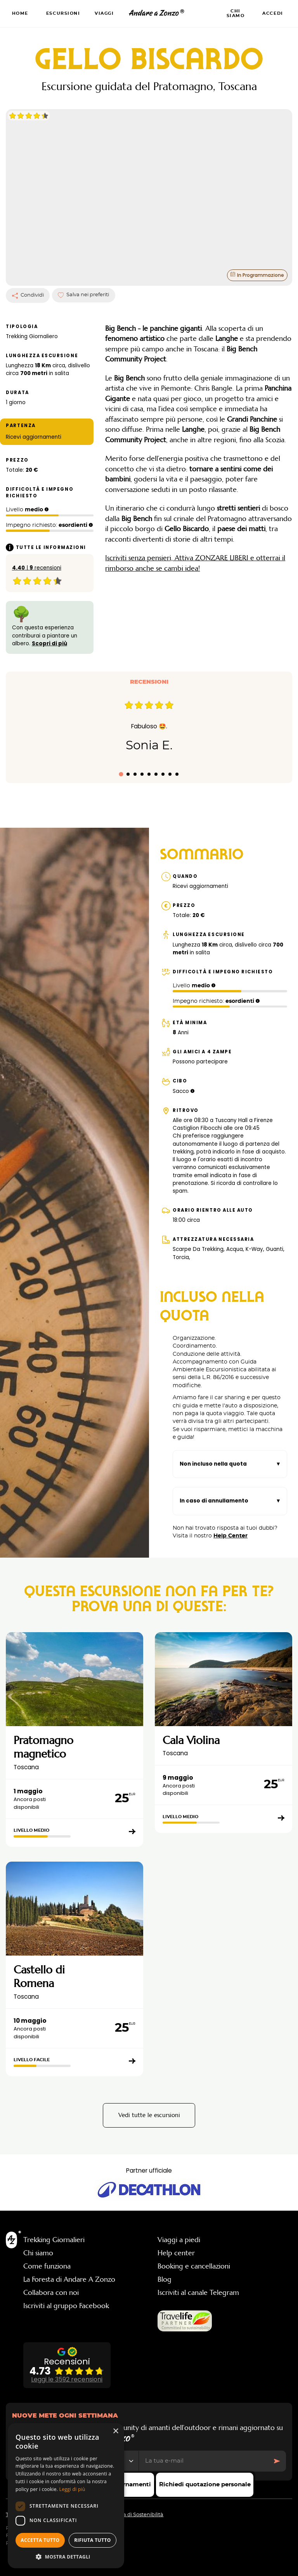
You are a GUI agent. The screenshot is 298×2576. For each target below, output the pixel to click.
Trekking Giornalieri (54, 2224)
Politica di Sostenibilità (135, 2498)
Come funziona (47, 2250)
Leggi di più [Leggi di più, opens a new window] (72, 2489)
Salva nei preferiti (83, 279)
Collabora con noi (51, 2276)
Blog (165, 2263)
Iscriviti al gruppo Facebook (66, 2290)
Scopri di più (49, 627)
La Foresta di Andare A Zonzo (69, 2263)
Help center (176, 2237)
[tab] (121, 758)
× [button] (115, 2431)
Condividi (28, 280)
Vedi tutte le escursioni (149, 2099)
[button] (66, 2556)
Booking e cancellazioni (194, 2250)
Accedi (272, 13)
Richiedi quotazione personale (205, 2484)
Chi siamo (236, 13)
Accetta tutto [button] (40, 2540)
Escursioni (63, 13)
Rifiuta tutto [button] (92, 2540)
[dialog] (66, 2495)
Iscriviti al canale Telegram (198, 2276)
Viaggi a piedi (179, 2224)
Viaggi (104, 13)
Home (20, 13)
